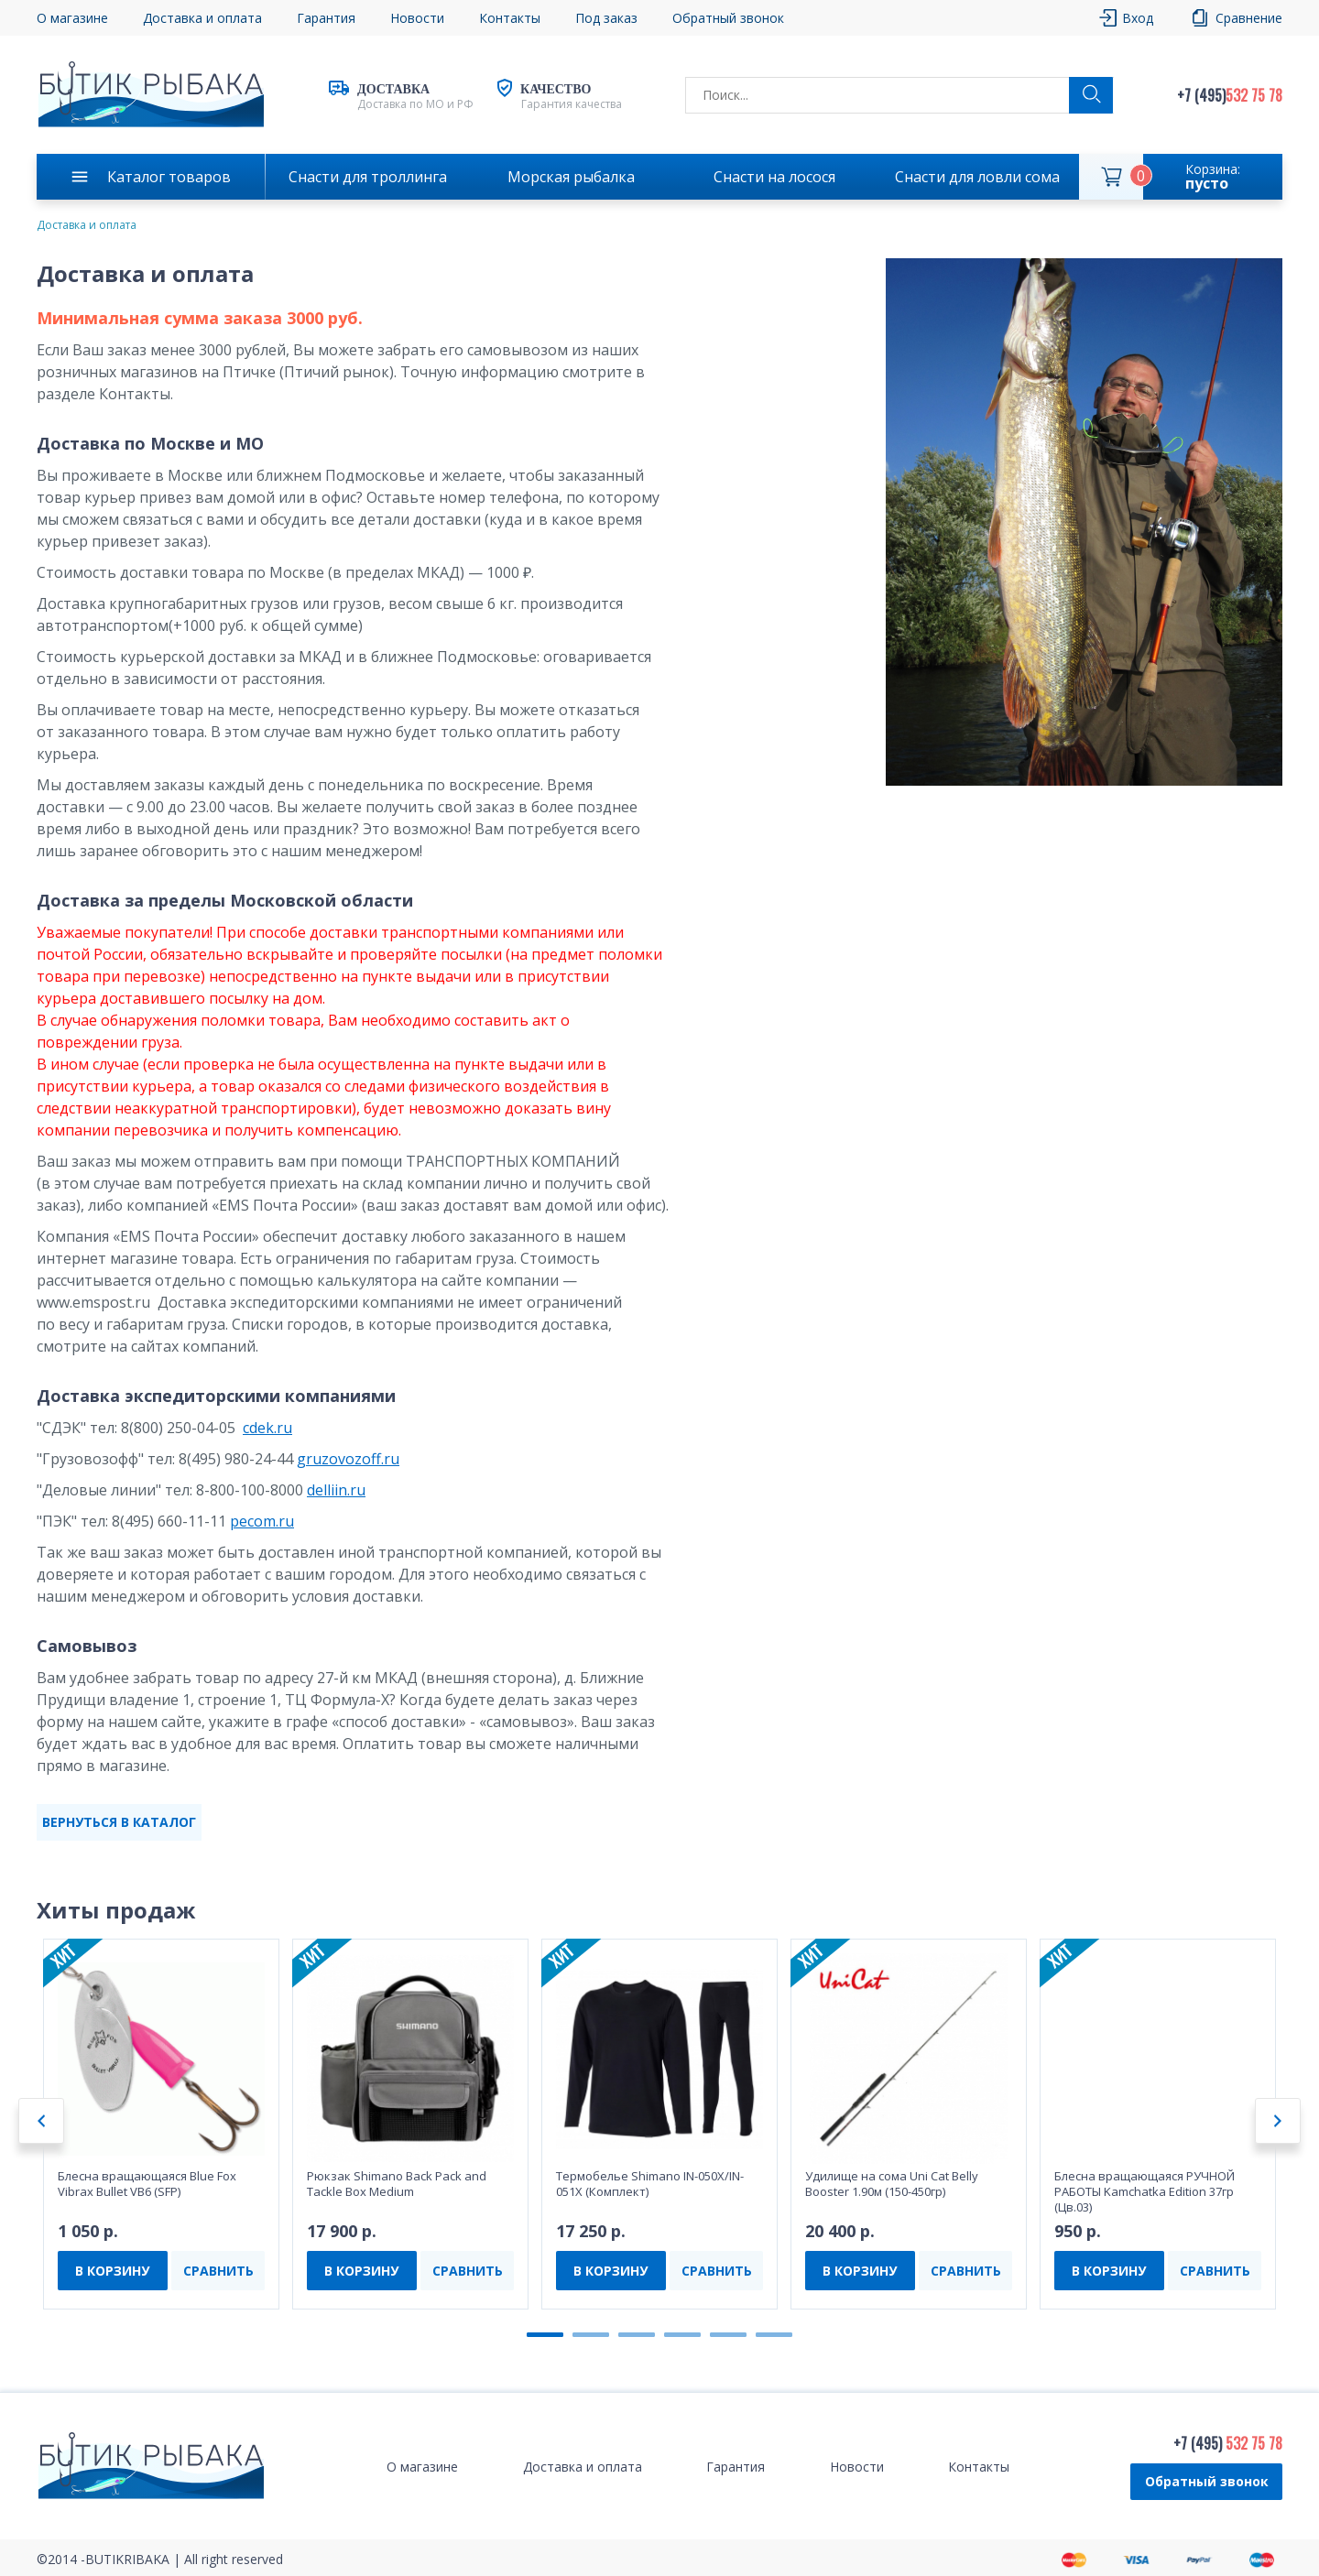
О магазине (72, 18)
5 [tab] (728, 2334)
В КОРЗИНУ (112, 2270)
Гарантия (326, 18)
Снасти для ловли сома (977, 177)
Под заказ (606, 18)
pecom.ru (262, 1521)
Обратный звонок (728, 18)
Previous (41, 2121)
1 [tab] (545, 2334)
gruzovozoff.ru (348, 1459)
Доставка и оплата (202, 18)
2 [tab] (590, 2334)
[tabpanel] (161, 2124)
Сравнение (1248, 18)
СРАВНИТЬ (218, 2270)
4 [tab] (682, 2334)
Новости (417, 18)
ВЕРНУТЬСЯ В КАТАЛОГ (119, 1822)
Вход (1137, 18)
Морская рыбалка (571, 177)
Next (1278, 2121)
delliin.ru (336, 1490)
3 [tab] (636, 2334)
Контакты (509, 18)
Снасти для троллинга (368, 177)
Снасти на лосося (774, 177)
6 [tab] (774, 2334)
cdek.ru (267, 1428)
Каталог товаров (169, 177)
